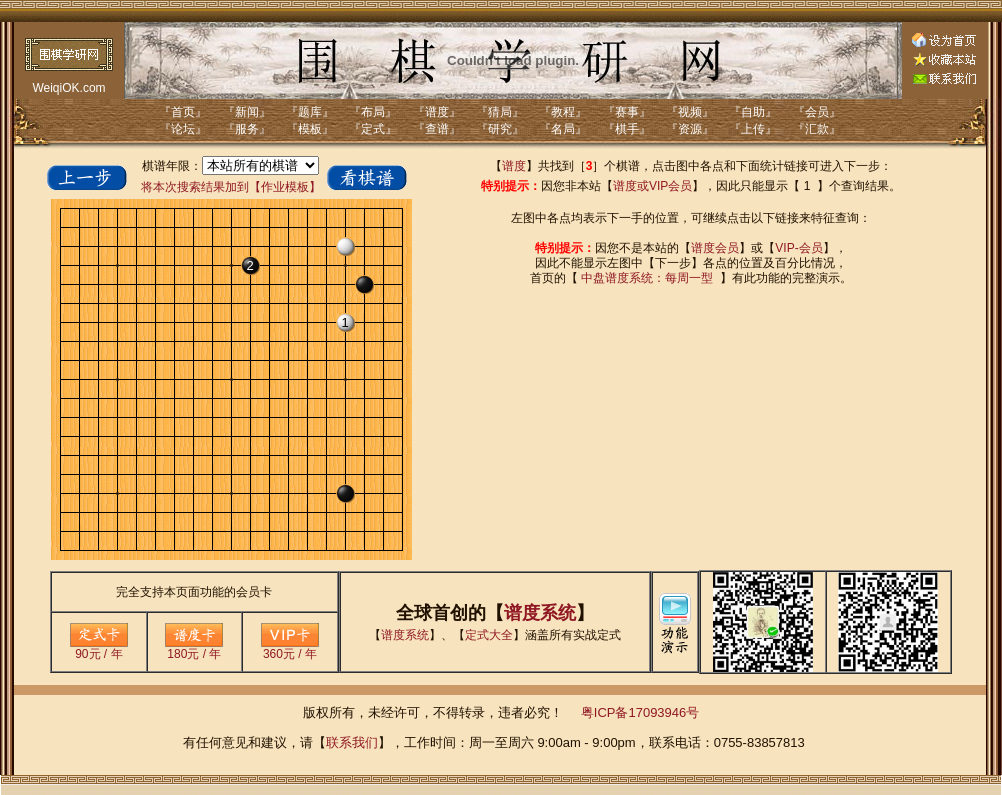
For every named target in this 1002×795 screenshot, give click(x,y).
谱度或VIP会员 (652, 186)
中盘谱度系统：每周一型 (647, 278)
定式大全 (489, 635)
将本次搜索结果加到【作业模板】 (231, 187)
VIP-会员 (798, 248)
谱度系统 (540, 613)
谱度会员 (715, 248)
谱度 (514, 166)
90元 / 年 (99, 648)
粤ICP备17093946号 (640, 712)
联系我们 (352, 742)
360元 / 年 (290, 648)
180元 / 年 (194, 648)
